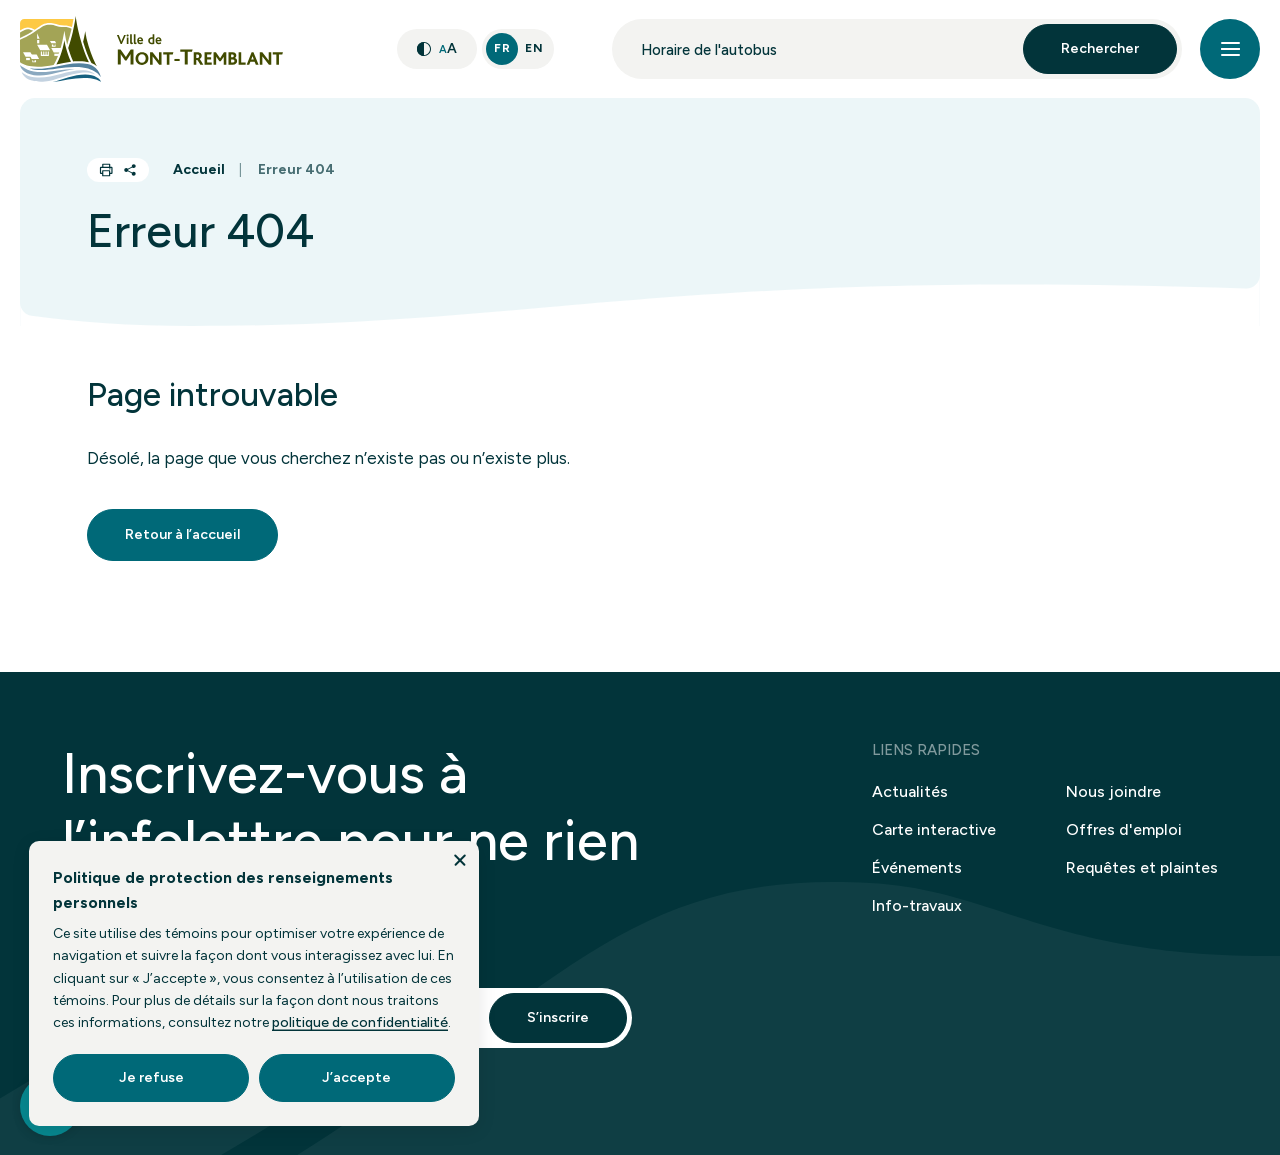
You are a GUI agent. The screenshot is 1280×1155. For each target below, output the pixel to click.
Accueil (199, 169)
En (534, 48)
